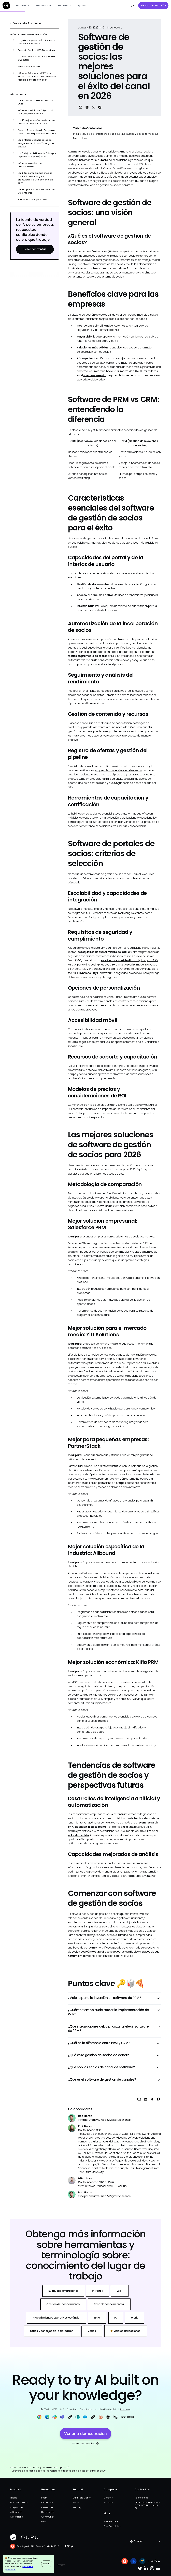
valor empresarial (94, 375)
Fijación (82, 5)
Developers (47, 2512)
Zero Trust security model (128, 964)
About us (108, 2502)
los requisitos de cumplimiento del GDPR (103, 952)
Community (47, 2516)
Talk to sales (141, 2497)
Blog (43, 2521)
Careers (108, 2497)
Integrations (16, 2507)
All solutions (16, 2516)
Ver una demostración (153, 5)
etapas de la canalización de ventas (118, 770)
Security (77, 2507)
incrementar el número (93, 160)
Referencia (25, 2467)
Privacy (60, 2565)
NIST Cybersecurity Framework (92, 973)
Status (76, 2502)
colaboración (145, 264)
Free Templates (112, 2526)
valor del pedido (78, 1835)
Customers (47, 2502)
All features (16, 2512)
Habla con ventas (34, 249)
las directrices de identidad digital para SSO (129, 960)
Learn (44, 2497)
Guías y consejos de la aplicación (51, 2467)
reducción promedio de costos (87, 656)
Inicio (13, 2467)
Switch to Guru (111, 2521)
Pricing (13, 2497)
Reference (47, 2507)
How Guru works (19, 2502)
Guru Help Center (82, 2497)
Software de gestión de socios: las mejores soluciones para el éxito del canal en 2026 (59, 2470)
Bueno (46, 2563)
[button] (23, 5)
